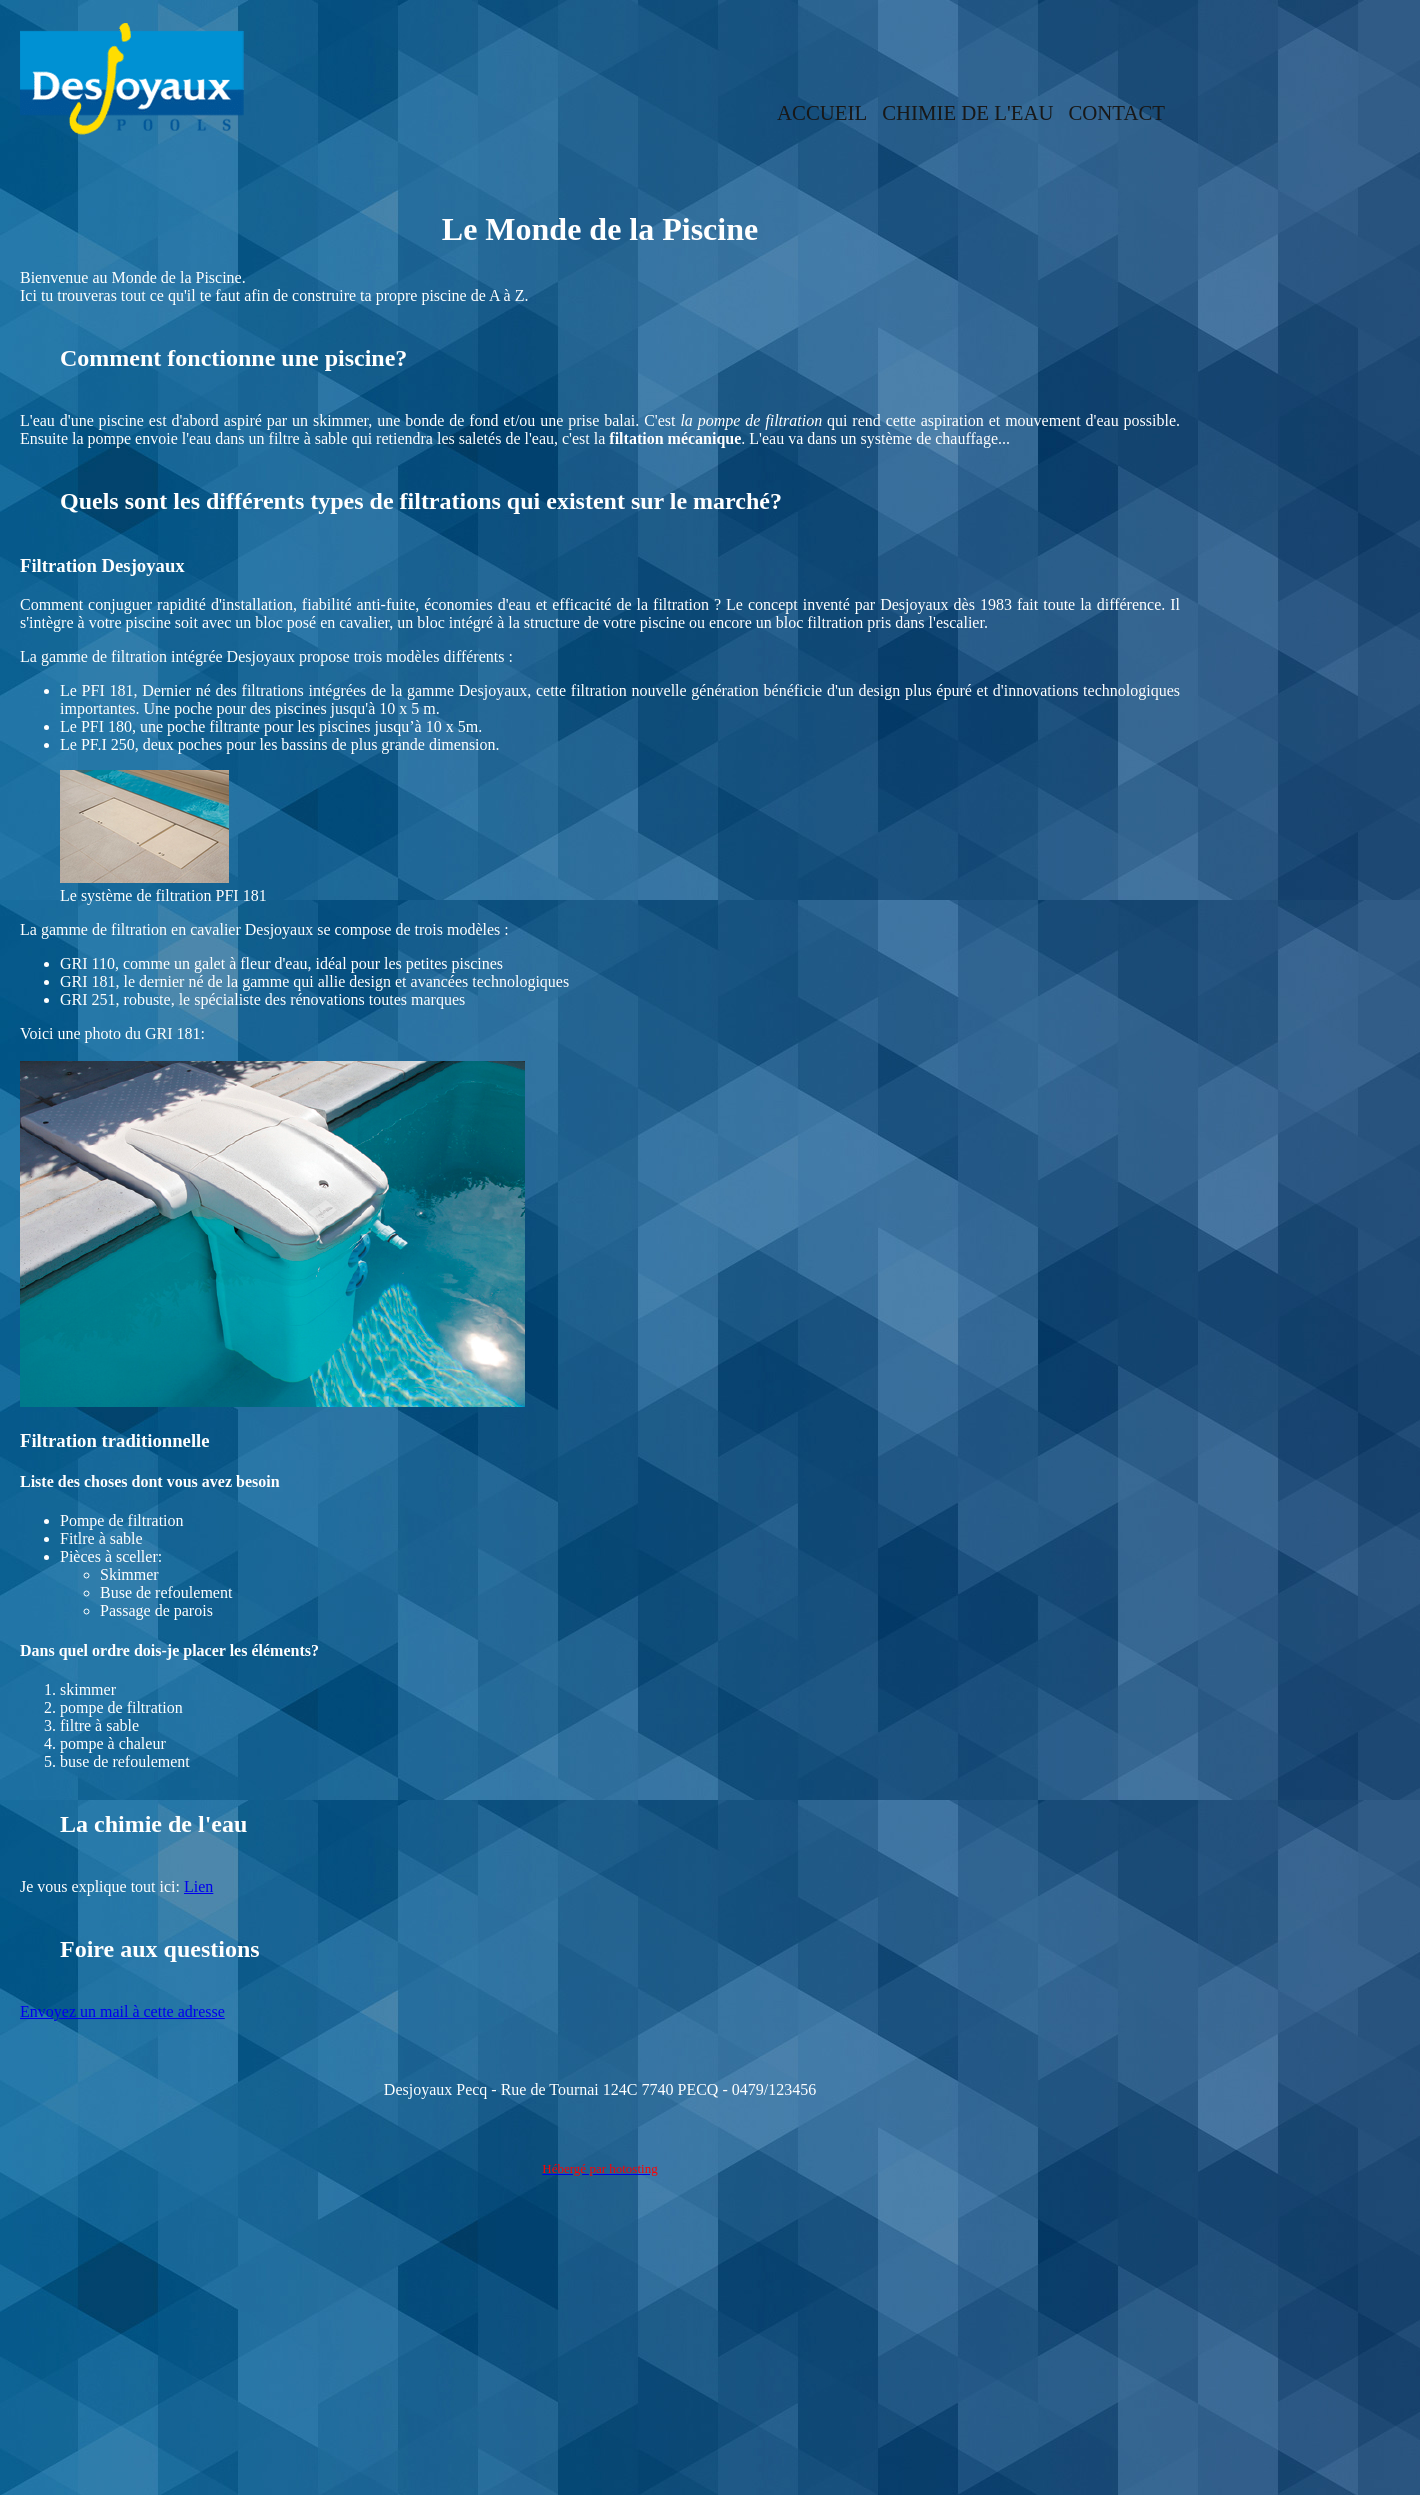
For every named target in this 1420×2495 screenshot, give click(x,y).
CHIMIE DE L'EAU (967, 112)
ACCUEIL (822, 112)
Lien (198, 1886)
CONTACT (1116, 112)
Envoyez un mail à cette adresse (122, 2011)
